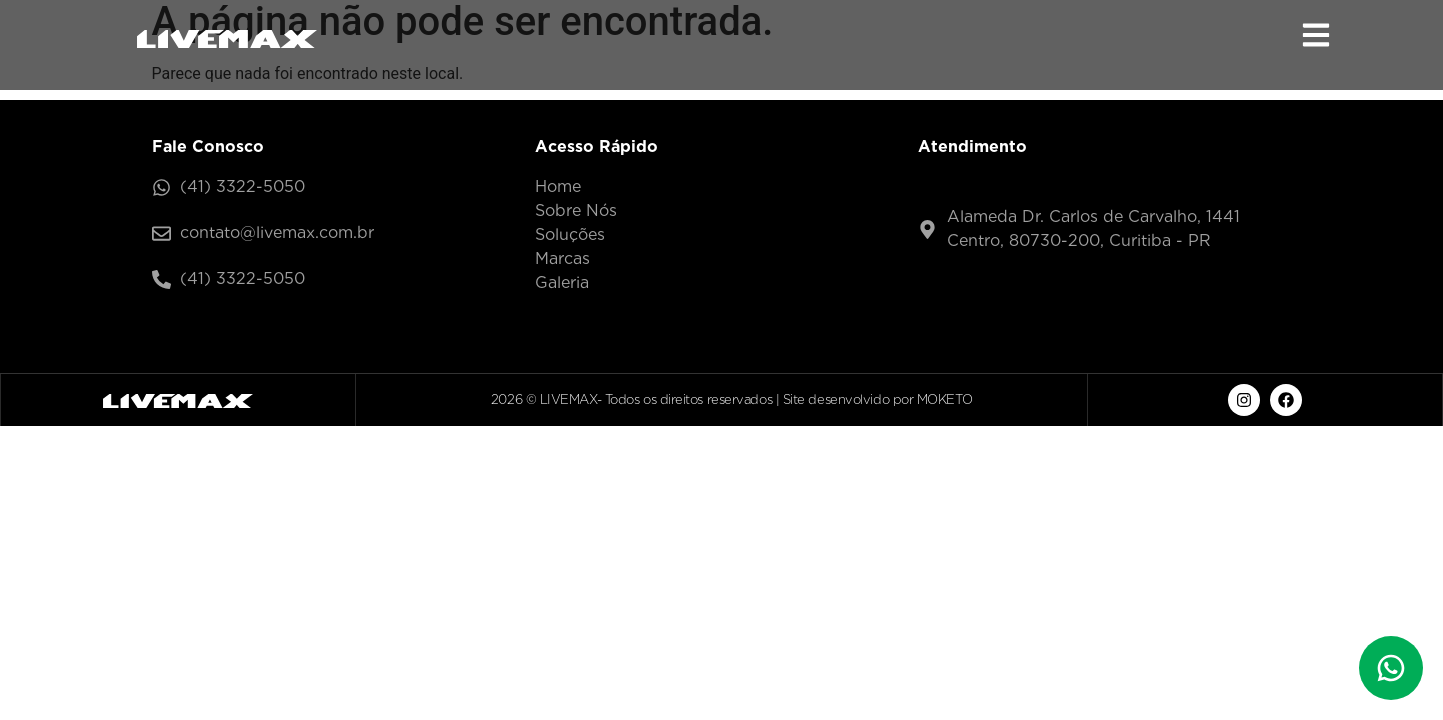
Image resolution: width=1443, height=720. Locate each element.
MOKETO (944, 399)
